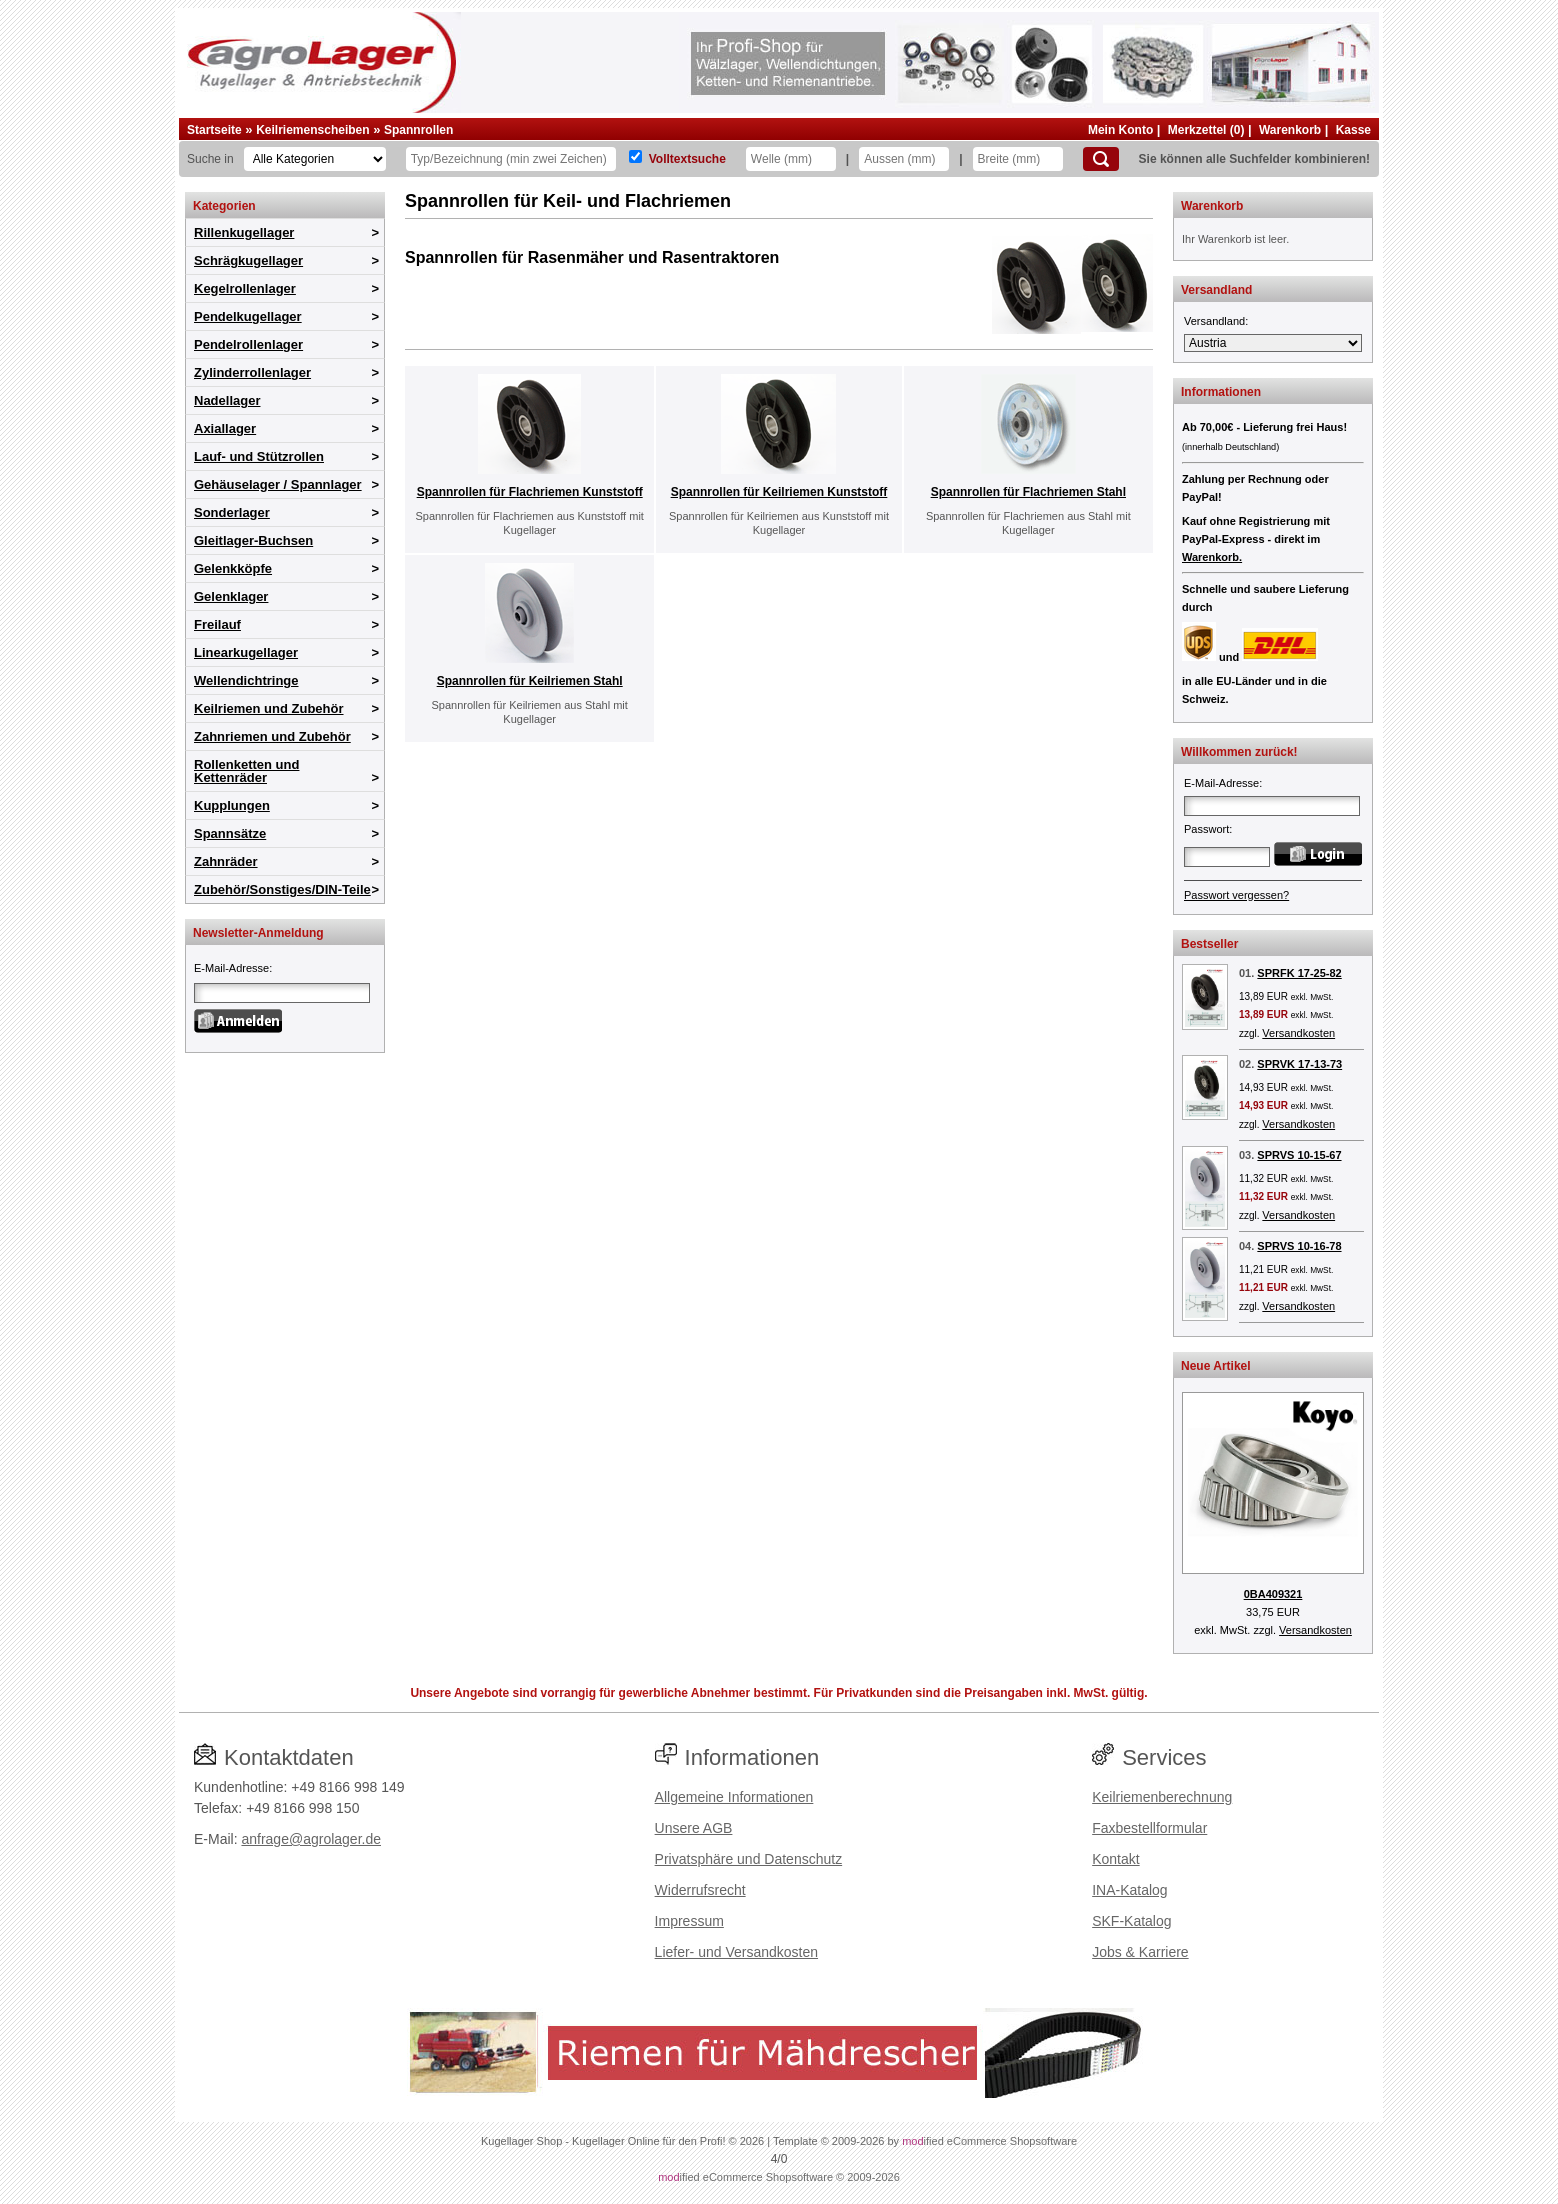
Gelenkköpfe (233, 568)
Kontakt (1115, 1859)
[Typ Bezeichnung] (511, 159)
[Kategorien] (315, 159)
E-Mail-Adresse (231, 968)
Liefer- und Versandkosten (736, 1952)
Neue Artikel (1216, 1366)
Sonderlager (232, 512)
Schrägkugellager (248, 260)
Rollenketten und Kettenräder (246, 771)
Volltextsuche (687, 159)
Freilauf (217, 624)
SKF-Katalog (1131, 1921)
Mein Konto (1120, 130)
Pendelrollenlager (248, 344)
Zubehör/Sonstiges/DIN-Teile (282, 889)
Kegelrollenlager (245, 288)
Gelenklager (231, 596)
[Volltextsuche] (635, 156)
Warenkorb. (1212, 557)
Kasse (1353, 130)
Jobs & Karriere (1140, 1952)
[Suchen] (1101, 159)
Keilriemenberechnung (1162, 1797)
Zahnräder (226, 861)
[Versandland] (1273, 343)
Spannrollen (418, 130)
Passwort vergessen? (1236, 895)
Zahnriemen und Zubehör (272, 736)
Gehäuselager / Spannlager (278, 484)
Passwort (1206, 829)
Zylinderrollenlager (252, 372)
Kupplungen (232, 805)
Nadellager (227, 400)
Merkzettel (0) (1206, 130)
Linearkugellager (246, 652)
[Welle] (791, 159)
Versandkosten (1298, 1033)
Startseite (214, 130)
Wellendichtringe (246, 680)
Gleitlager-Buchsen (253, 540)
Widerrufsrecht (700, 1890)
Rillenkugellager (244, 232)
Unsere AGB (694, 1828)
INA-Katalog (1129, 1890)
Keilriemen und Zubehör (269, 708)
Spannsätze (230, 833)
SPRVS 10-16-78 (1299, 1246)
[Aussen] (904, 159)
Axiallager (225, 428)
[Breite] (1018, 159)
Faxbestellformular (1149, 1828)
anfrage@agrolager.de (311, 1839)
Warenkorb (1290, 130)
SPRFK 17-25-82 (1299, 973)
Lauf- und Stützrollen (259, 456)
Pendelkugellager (248, 316)
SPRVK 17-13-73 (1299, 1064)
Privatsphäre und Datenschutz (749, 1859)
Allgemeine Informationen (734, 1797)
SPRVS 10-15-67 (1299, 1155)
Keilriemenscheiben (312, 130)
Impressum (689, 1921)
